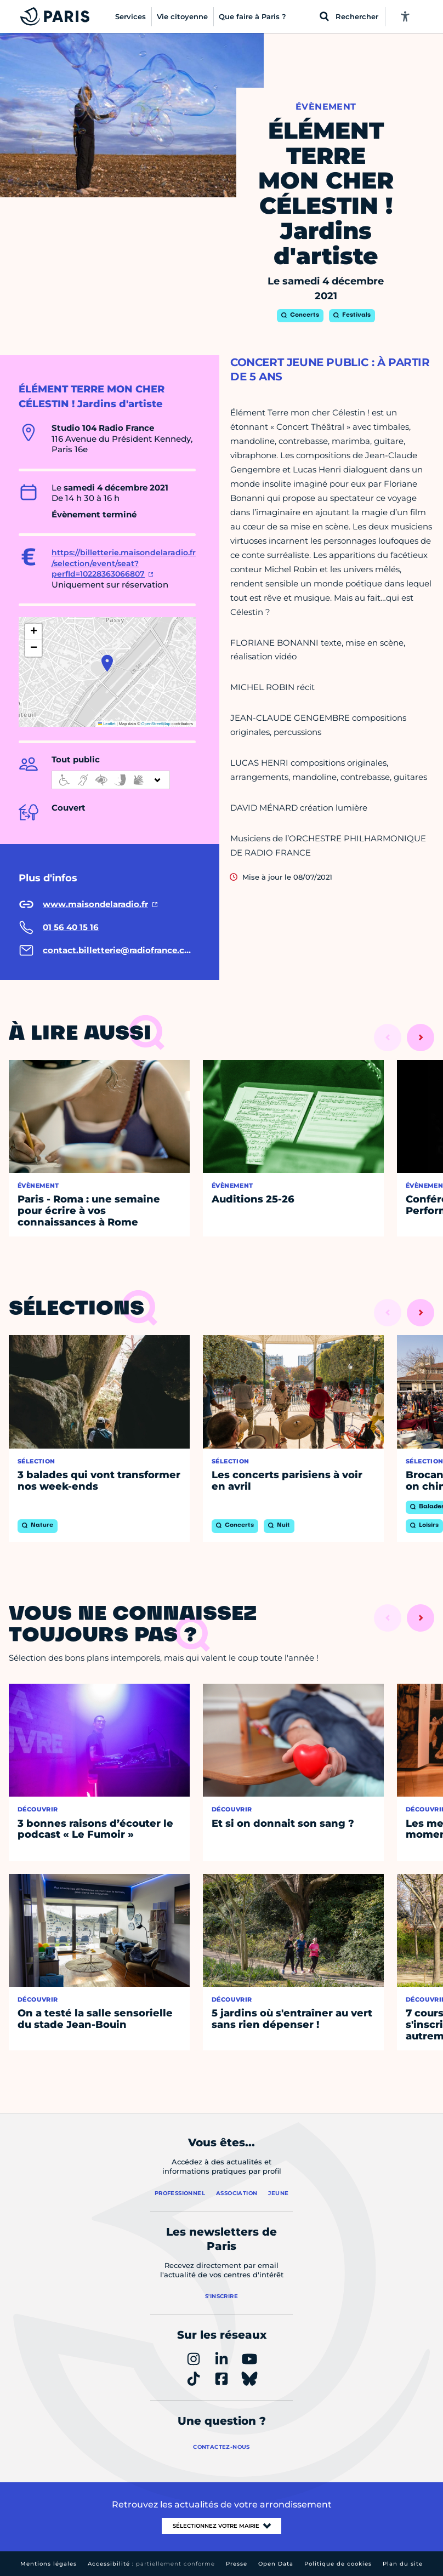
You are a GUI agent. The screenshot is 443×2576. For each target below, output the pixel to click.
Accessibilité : (151, 2563)
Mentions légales (48, 2563)
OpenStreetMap (156, 723)
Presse (236, 2563)
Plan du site (403, 2563)
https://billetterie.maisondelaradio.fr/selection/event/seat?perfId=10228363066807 (124, 563)
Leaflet (107, 723)
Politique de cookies (338, 2563)
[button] (107, 663)
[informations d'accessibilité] (111, 780)
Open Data (275, 2563)
